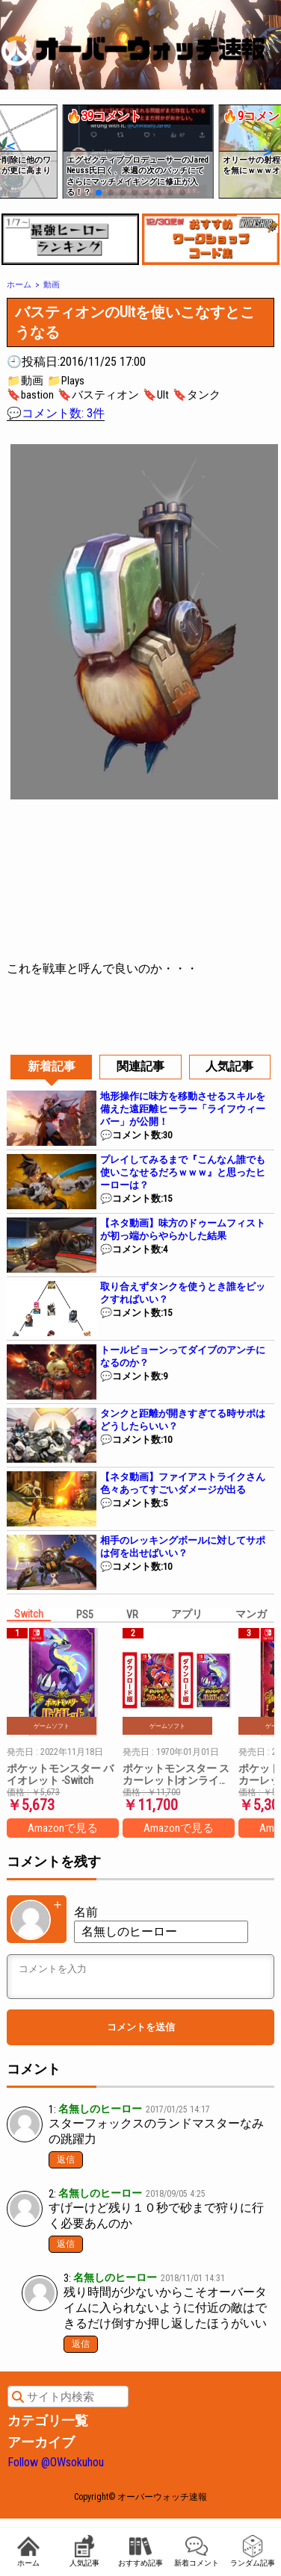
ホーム (28, 2551)
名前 (86, 1912)
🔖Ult (156, 395)
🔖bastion (30, 395)
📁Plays (65, 380)
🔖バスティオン (98, 395)
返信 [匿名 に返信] (66, 2244)
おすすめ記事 (140, 2551)
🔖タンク (196, 395)
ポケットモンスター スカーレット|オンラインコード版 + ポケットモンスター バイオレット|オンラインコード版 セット (177, 1774)
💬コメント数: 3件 (56, 413)
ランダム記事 (252, 2551)
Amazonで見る (63, 1828)
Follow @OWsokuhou (55, 2462)
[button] (10, 145)
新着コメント (196, 2551)
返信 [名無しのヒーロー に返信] (66, 2159)
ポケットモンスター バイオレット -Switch (60, 1774)
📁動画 (25, 380)
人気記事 (84, 2551)
